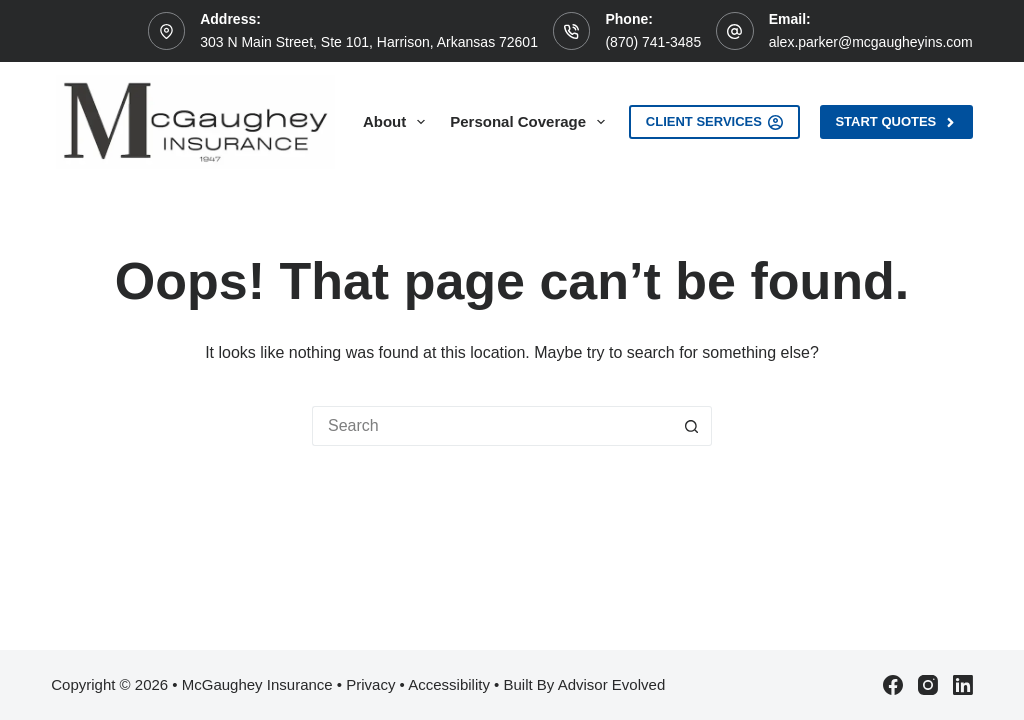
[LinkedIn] (963, 685)
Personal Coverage (531, 122)
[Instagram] (928, 685)
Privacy (370, 684)
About (398, 122)
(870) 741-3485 (653, 42)
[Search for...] (492, 426)
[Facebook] (893, 685)
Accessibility (449, 684)
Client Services (715, 122)
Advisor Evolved (612, 684)
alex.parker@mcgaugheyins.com (871, 42)
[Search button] (692, 426)
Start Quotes (896, 122)
